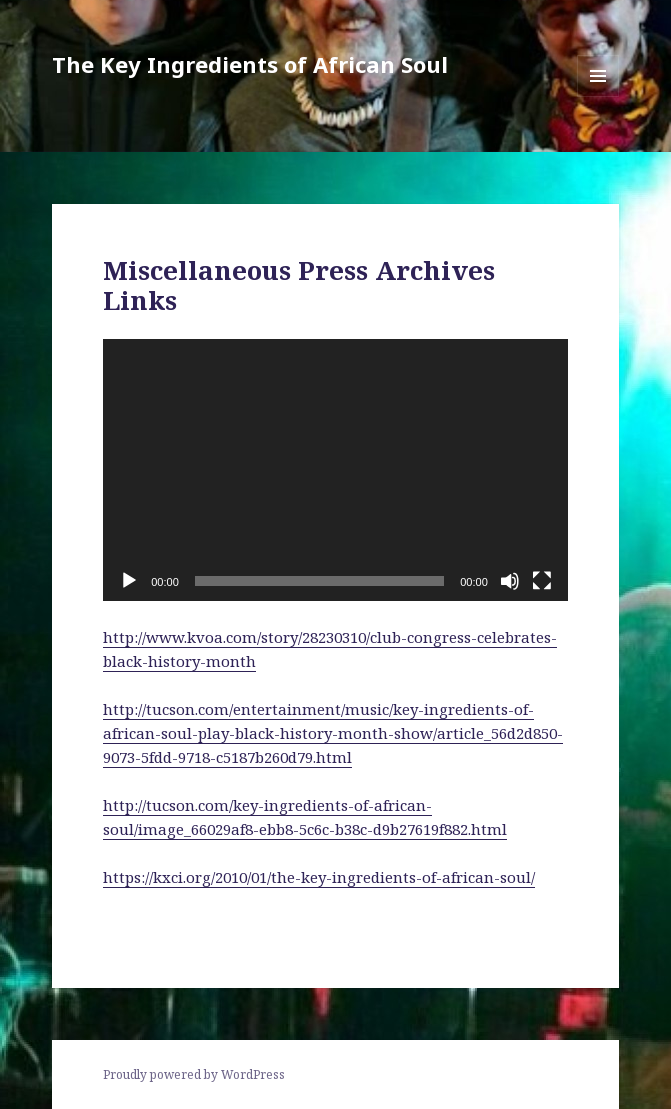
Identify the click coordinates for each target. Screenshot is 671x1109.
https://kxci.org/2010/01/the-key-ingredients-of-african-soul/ (319, 877)
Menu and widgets (598, 96)
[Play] (129, 581)
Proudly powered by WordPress (194, 1074)
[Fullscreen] (542, 581)
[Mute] (510, 581)
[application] (335, 469)
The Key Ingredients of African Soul (250, 64)
